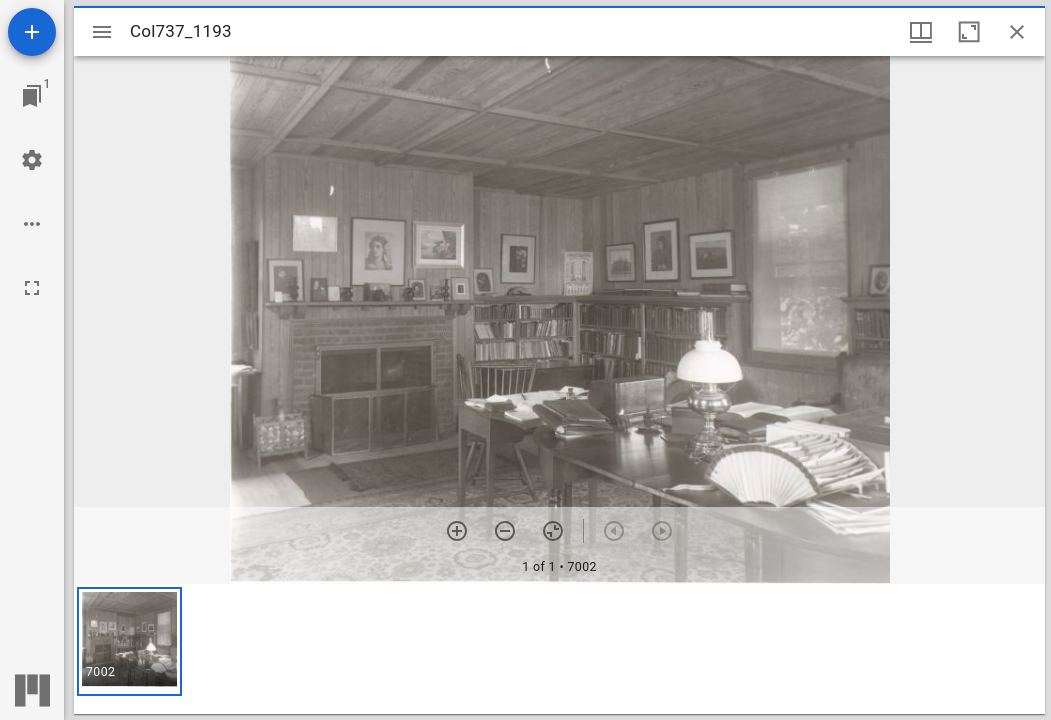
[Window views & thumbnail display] (921, 32)
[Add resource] (32, 32)
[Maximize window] (969, 32)
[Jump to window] (32, 96)
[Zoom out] (505, 531)
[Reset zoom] (553, 531)
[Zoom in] (457, 531)
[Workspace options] (32, 224)
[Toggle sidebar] (102, 32)
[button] (129, 641)
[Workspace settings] (32, 160)
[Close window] (1017, 32)
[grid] (559, 649)
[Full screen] (32, 288)
